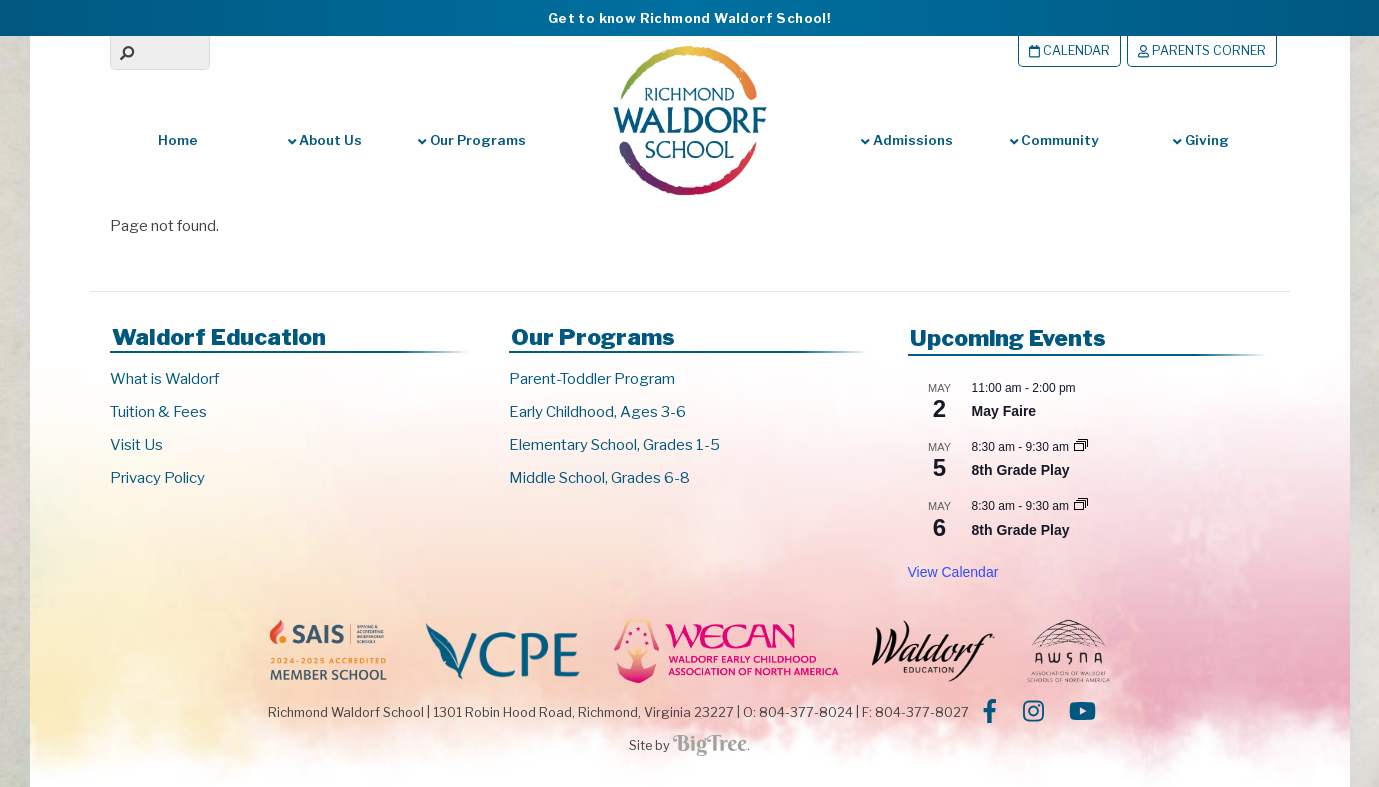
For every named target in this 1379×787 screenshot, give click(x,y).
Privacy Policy (157, 478)
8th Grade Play (1021, 470)
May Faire (1004, 411)
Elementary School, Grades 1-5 (614, 445)
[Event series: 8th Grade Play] (1081, 447)
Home (178, 140)
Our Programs (471, 140)
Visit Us (136, 445)
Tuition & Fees (158, 412)
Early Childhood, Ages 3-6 (597, 412)
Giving (1200, 140)
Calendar (1069, 50)
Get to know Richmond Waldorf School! (689, 18)
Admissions (906, 140)
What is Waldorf (164, 379)
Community (1054, 140)
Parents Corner (1202, 50)
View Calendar (953, 572)
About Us (325, 140)
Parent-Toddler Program (592, 379)
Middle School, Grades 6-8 (599, 478)
